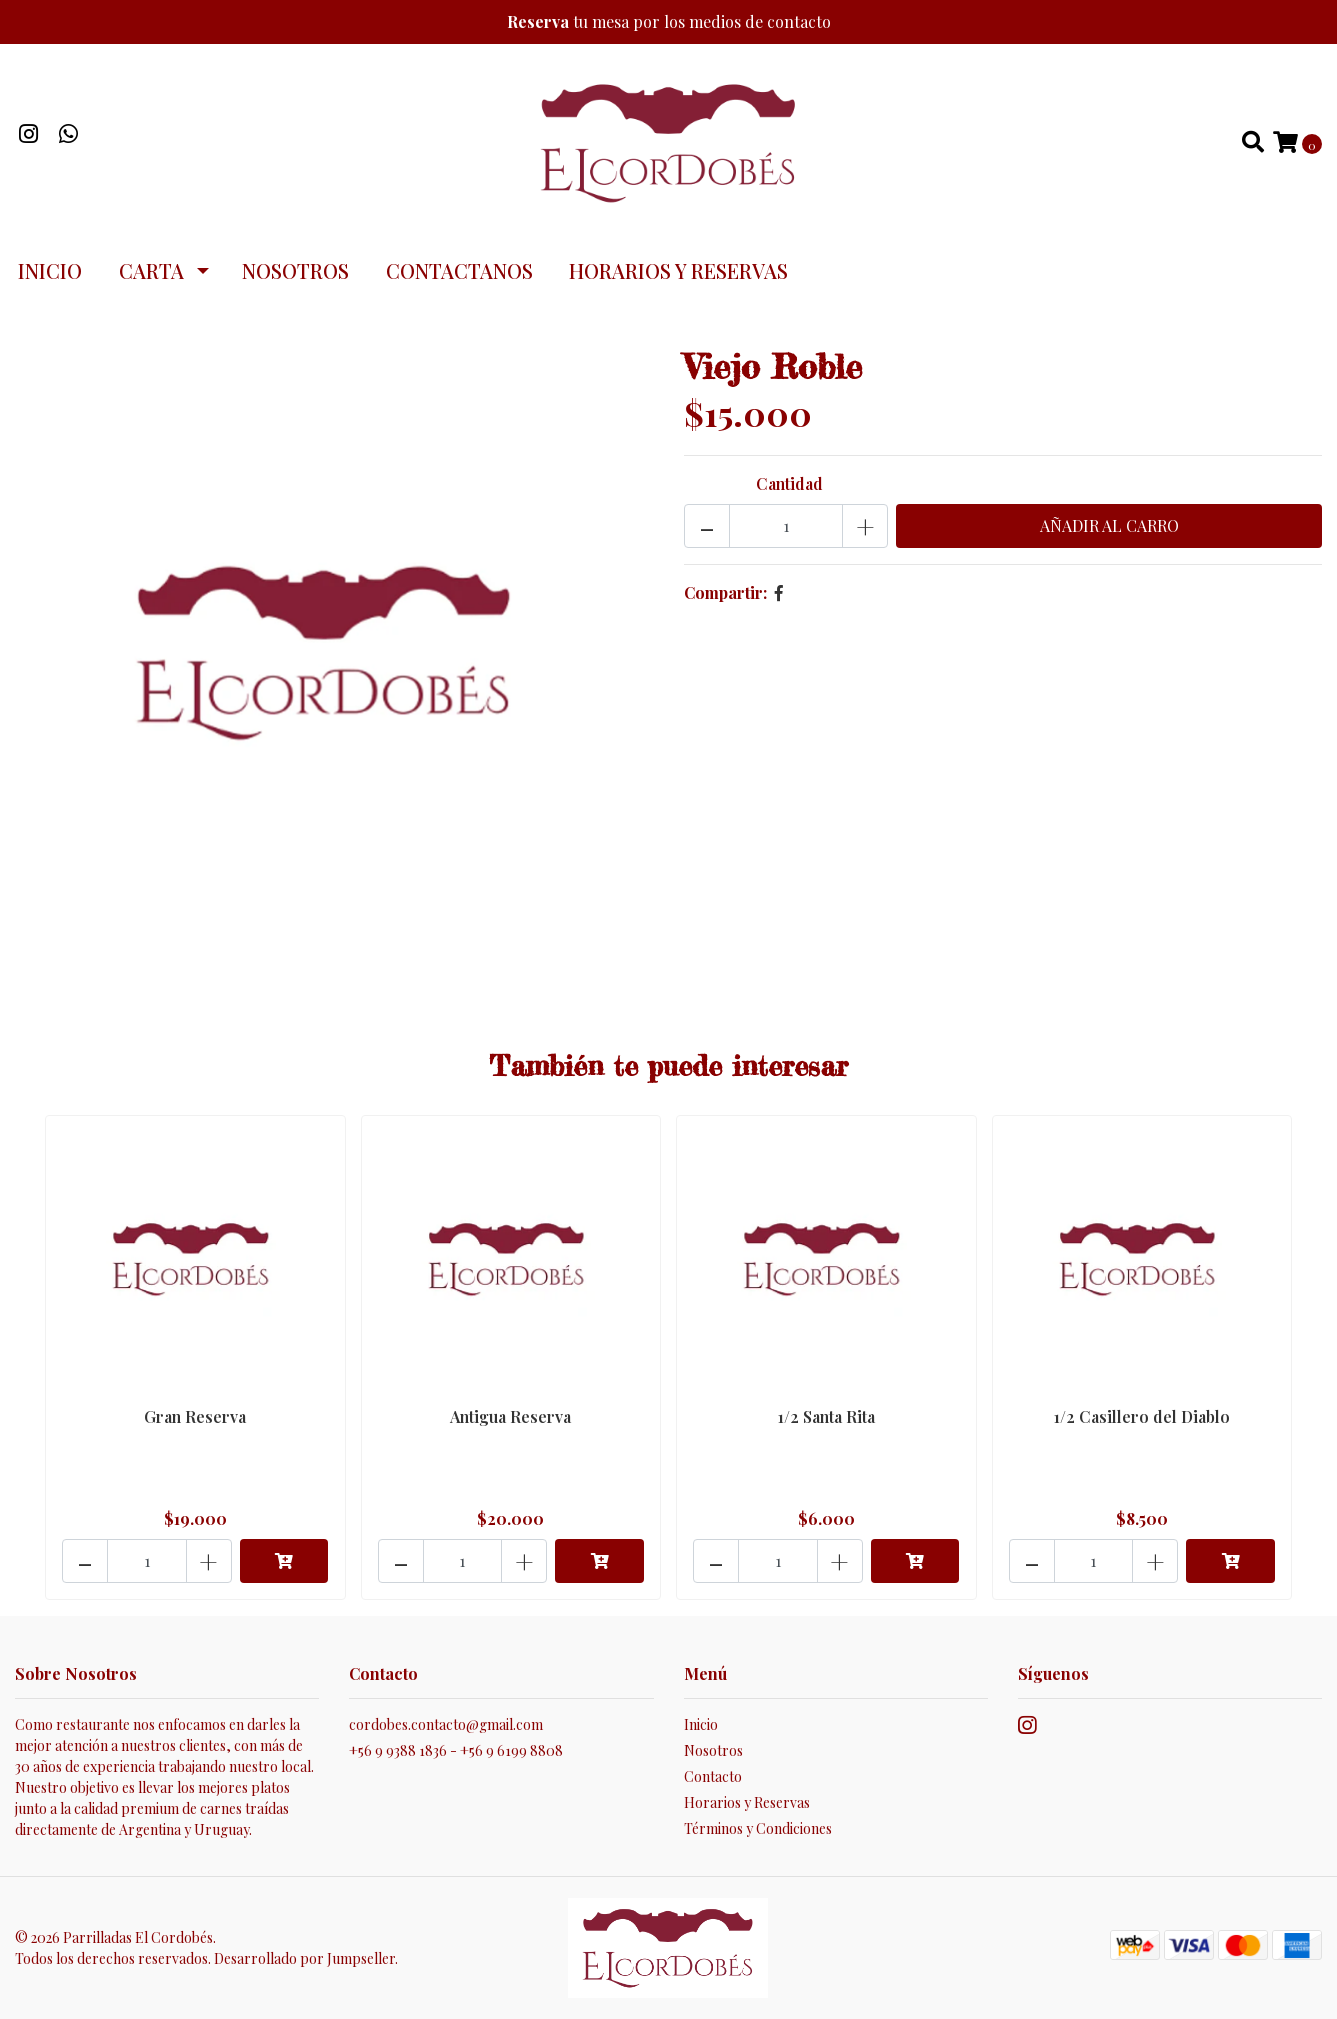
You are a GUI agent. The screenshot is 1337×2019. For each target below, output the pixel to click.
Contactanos (459, 270)
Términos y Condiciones (758, 1828)
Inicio (50, 270)
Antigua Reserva (510, 1416)
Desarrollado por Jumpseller (304, 1958)
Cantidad (789, 483)
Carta (151, 270)
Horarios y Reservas (678, 270)
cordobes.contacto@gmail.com (446, 1724)
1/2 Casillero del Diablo (1142, 1416)
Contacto (713, 1776)
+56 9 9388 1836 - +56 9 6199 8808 (456, 1750)
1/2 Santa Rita (826, 1416)
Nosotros (295, 270)
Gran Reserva (195, 1416)
